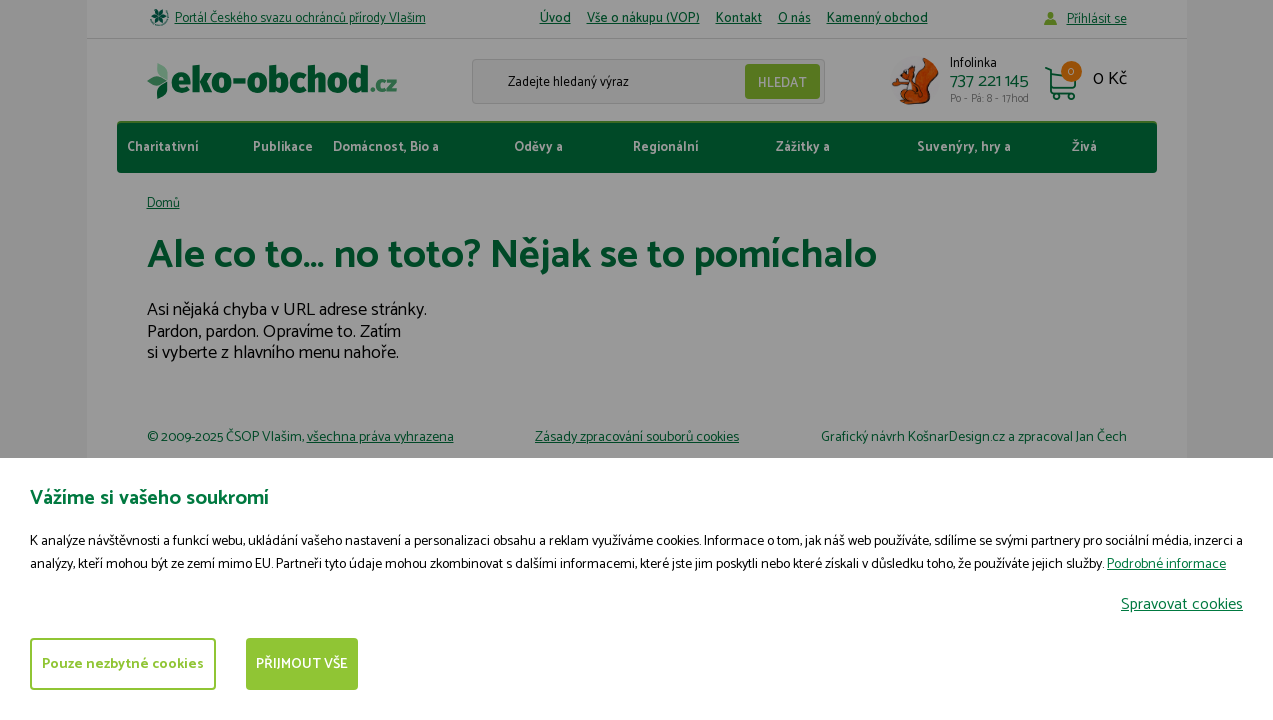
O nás (794, 18)
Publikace (283, 147)
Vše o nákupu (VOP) (643, 18)
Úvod (555, 18)
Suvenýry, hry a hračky (964, 155)
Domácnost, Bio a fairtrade (386, 155)
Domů (163, 203)
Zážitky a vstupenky (809, 155)
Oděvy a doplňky (538, 155)
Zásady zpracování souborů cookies (637, 437)
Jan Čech (1101, 437)
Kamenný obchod (877, 18)
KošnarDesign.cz (956, 437)
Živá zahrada (1096, 155)
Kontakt (739, 18)
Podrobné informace (1166, 564)
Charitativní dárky (162, 155)
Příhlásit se (1097, 19)
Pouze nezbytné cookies (123, 664)
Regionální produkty (665, 155)
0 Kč (1110, 80)
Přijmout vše (302, 664)
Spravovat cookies (1182, 604)
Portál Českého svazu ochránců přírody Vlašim (300, 18)
